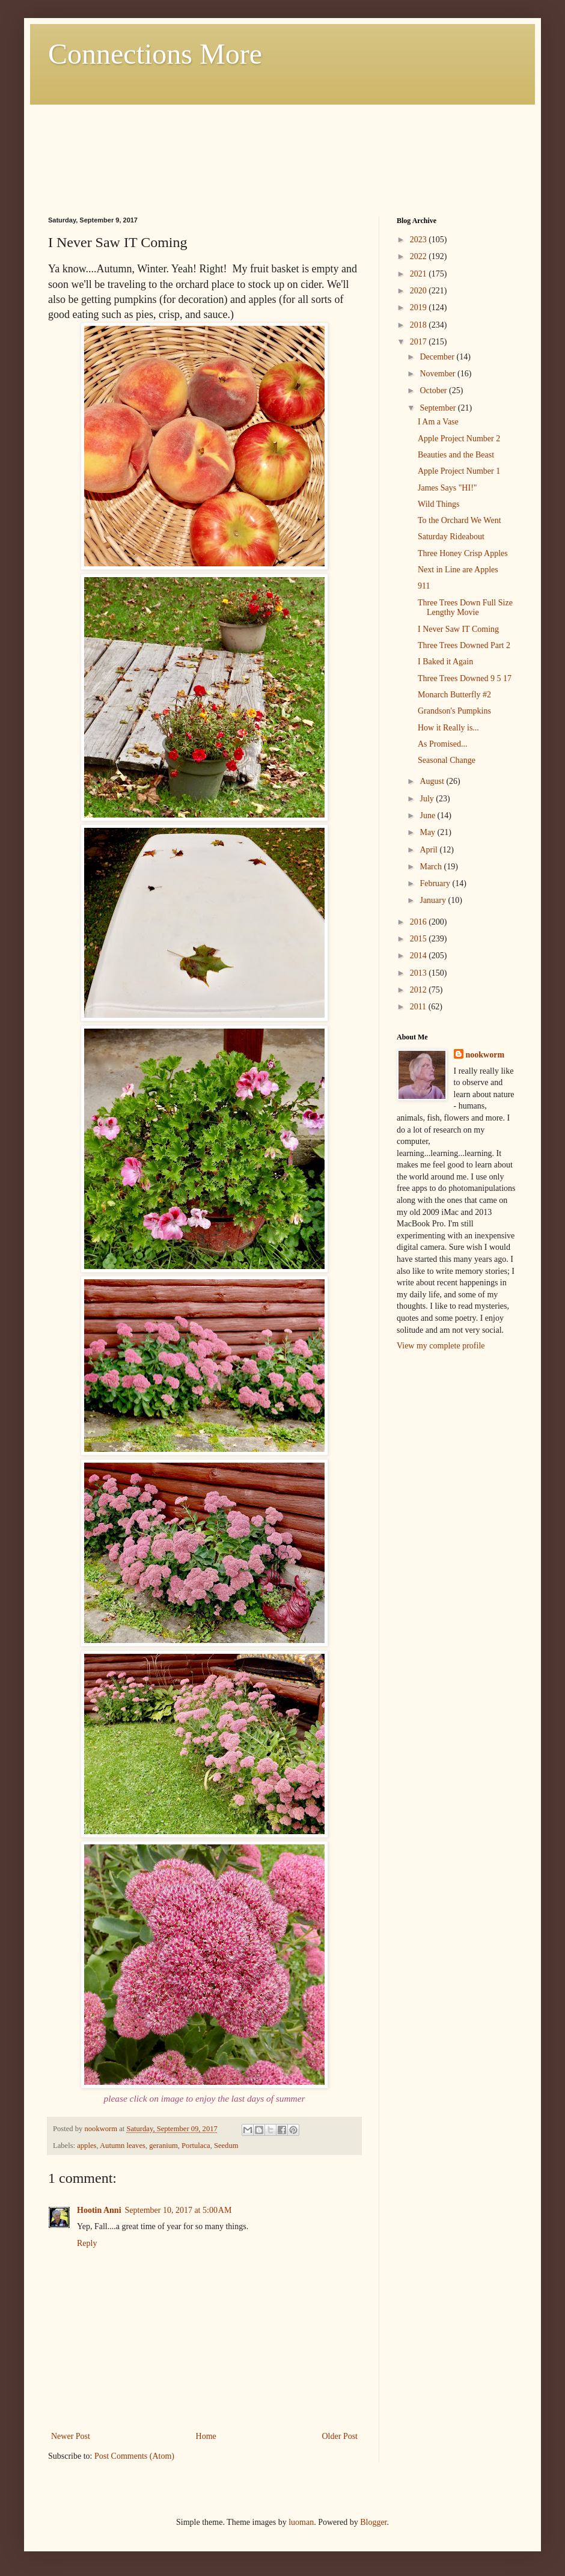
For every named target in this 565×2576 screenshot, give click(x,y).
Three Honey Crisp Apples (463, 553)
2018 (419, 324)
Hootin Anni (99, 2210)
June (428, 815)
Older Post (340, 2436)
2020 (419, 290)
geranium (163, 2145)
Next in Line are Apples (458, 569)
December (438, 356)
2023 (419, 239)
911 (424, 585)
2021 (419, 273)
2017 (419, 341)
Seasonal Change (446, 760)
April (429, 849)
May (428, 832)
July (428, 798)
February (436, 883)
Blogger (373, 2522)
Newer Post (70, 2436)
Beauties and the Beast (456, 454)
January (434, 900)
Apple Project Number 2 (459, 438)
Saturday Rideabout (451, 536)
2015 (419, 938)
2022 (419, 256)
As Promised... (442, 743)
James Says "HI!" (447, 487)
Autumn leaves (122, 2145)
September (438, 407)
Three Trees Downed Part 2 (464, 645)
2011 (419, 1006)
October (434, 390)
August (433, 781)
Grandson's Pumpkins (454, 710)
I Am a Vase (438, 421)
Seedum (226, 2145)
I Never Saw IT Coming (458, 629)
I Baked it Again (445, 661)
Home (206, 2436)
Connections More (155, 54)
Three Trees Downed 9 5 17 (465, 678)
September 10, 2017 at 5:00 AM (178, 2210)
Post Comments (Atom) (134, 2456)
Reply (87, 2243)
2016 (419, 921)
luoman (301, 2522)
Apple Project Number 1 (459, 471)
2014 (419, 955)
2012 (419, 989)
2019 (419, 307)
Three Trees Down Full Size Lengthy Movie (465, 607)
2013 (419, 972)
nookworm (485, 1054)
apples (86, 2145)
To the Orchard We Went (459, 520)
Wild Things (439, 504)
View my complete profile (441, 1345)
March (432, 866)
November (438, 373)
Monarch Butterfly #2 (454, 694)
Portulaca (196, 2145)
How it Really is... (448, 727)
